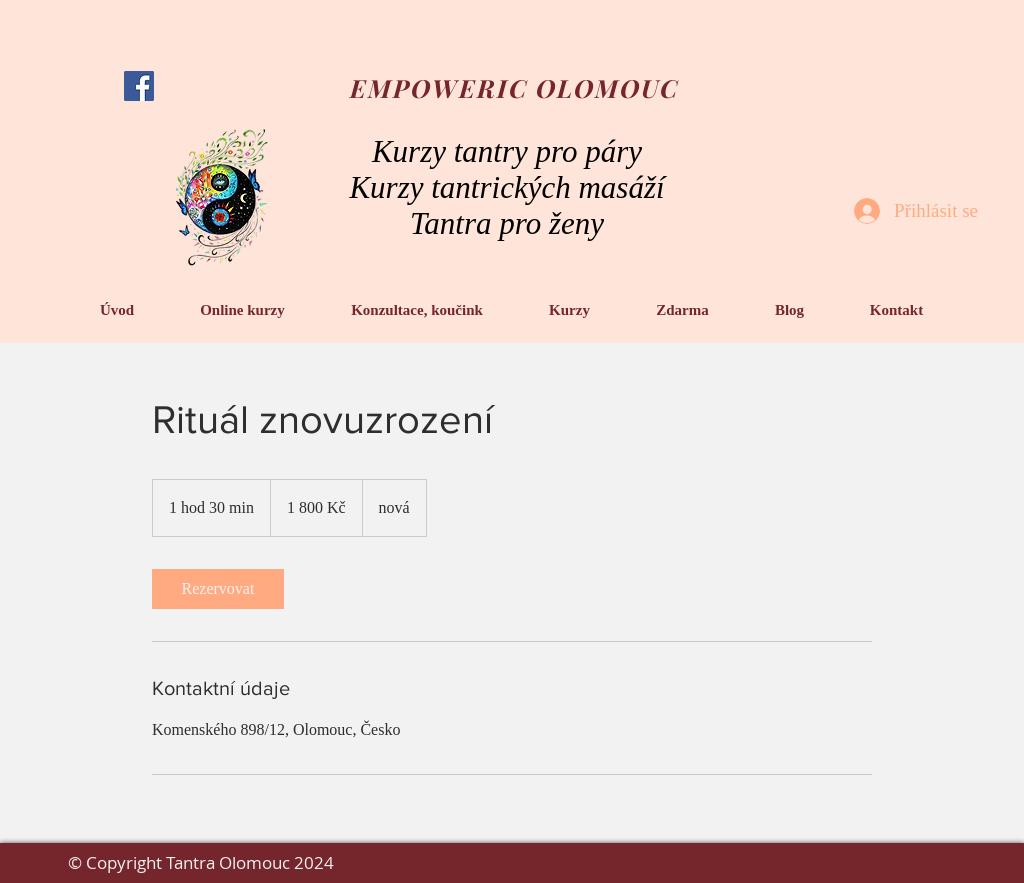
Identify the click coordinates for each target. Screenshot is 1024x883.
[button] (242, 310)
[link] (218, 589)
